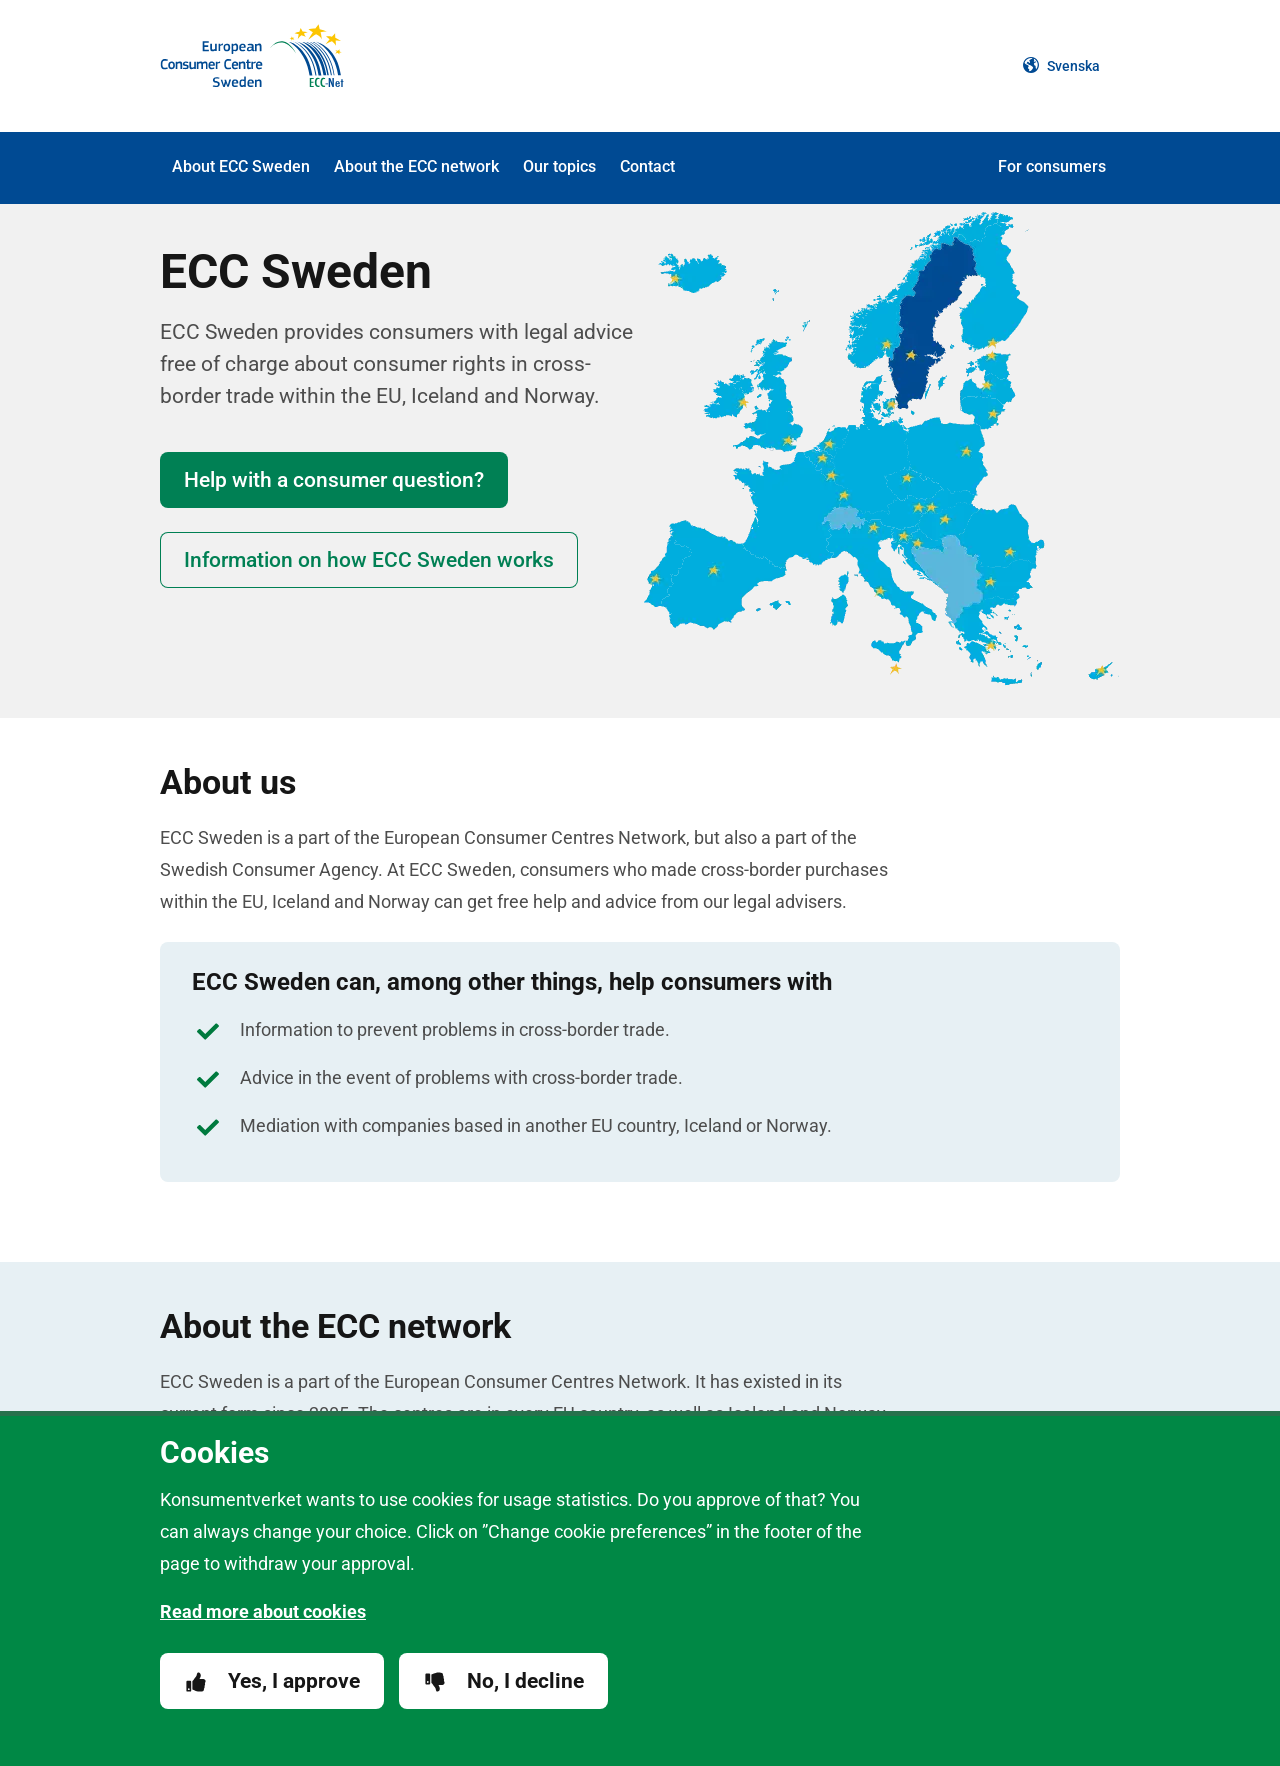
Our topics (559, 166)
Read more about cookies (263, 1611)
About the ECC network (416, 166)
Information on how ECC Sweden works (369, 560)
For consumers (1052, 166)
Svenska (1061, 65)
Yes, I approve (272, 1681)
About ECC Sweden (241, 166)
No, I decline (503, 1681)
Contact (647, 166)
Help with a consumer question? (334, 480)
